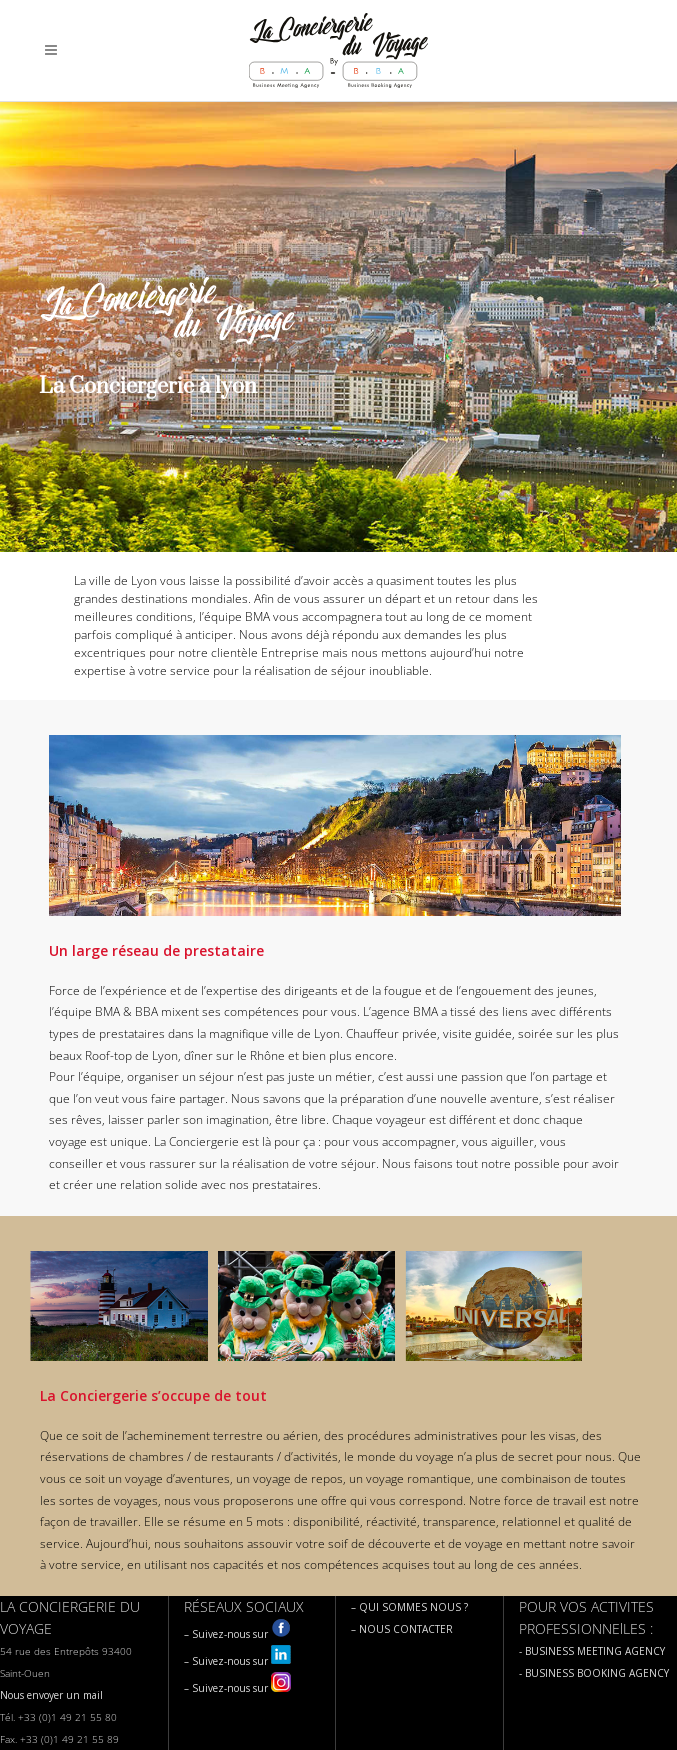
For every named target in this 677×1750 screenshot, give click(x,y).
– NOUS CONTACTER (402, 1629)
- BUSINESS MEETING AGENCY (592, 1651)
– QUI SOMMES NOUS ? (409, 1607)
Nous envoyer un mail (51, 1695)
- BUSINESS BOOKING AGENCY (594, 1673)
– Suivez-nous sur (237, 1634)
